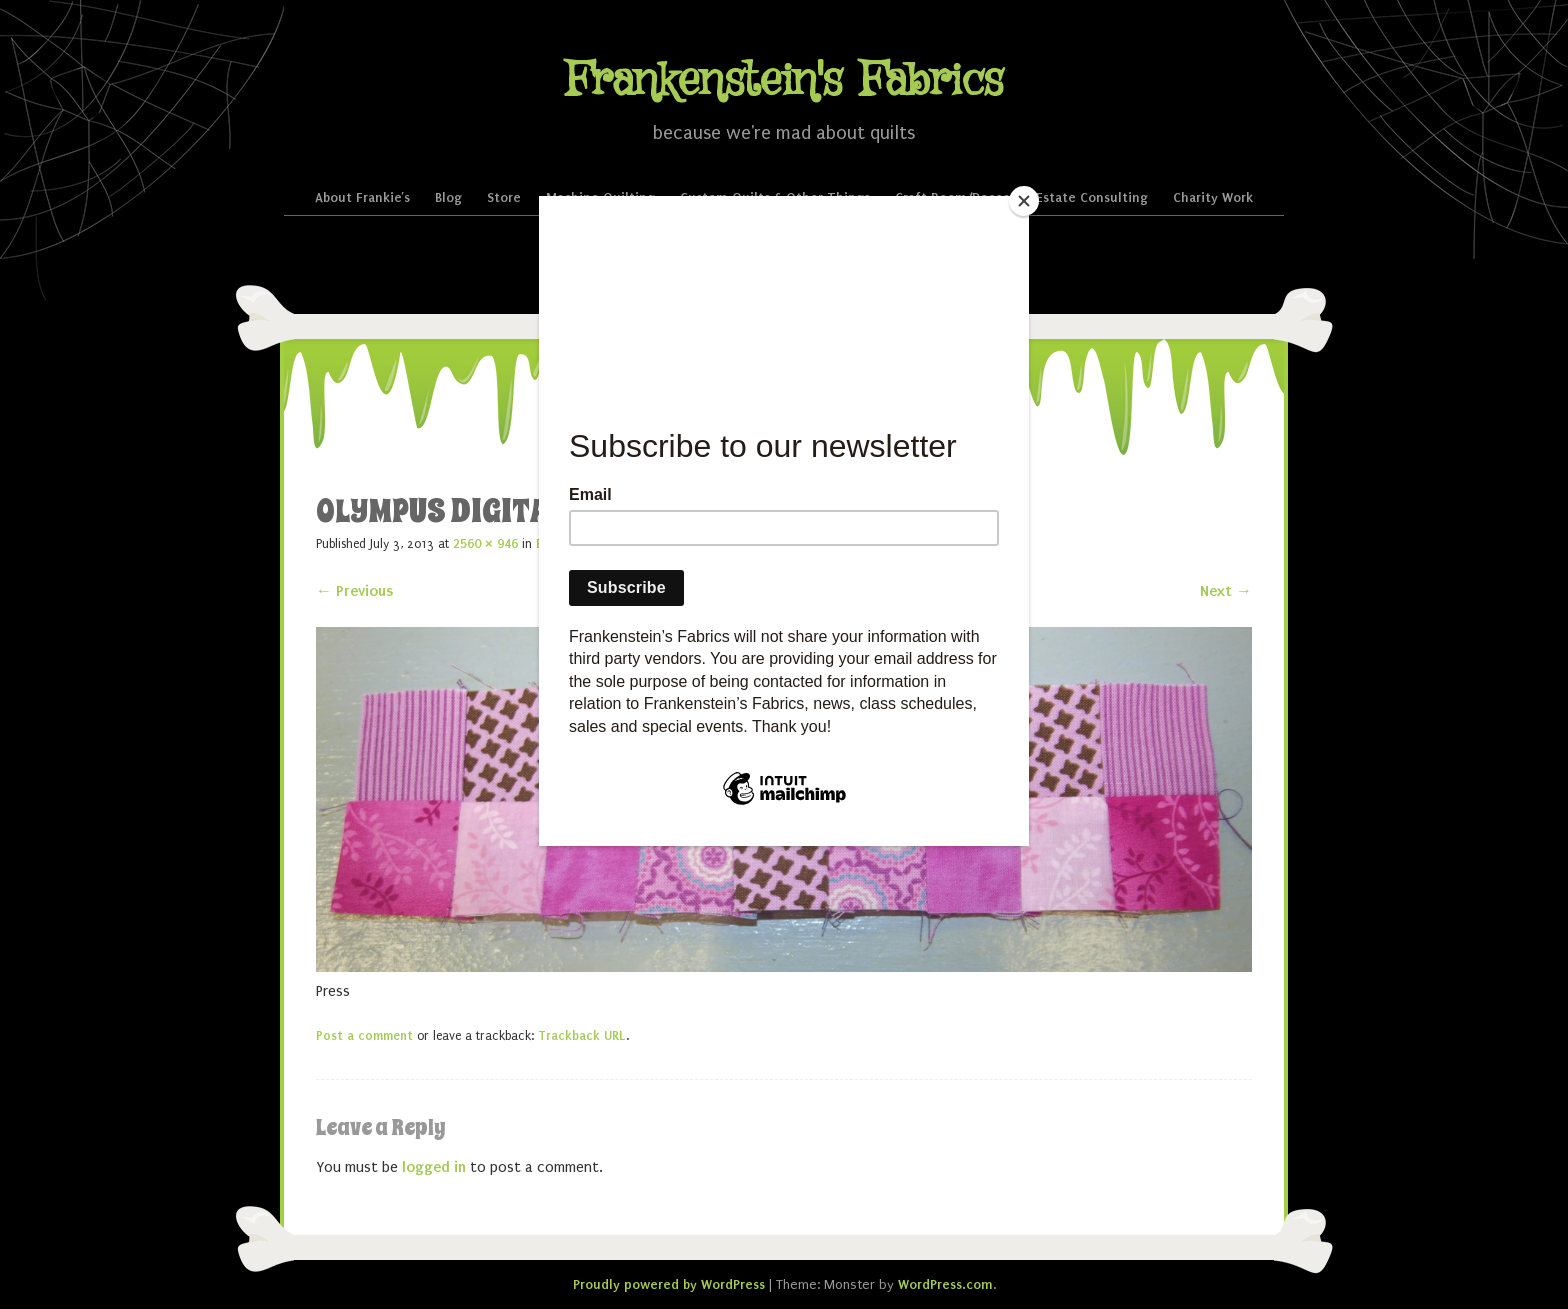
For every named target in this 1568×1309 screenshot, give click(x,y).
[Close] (1024, 201)
